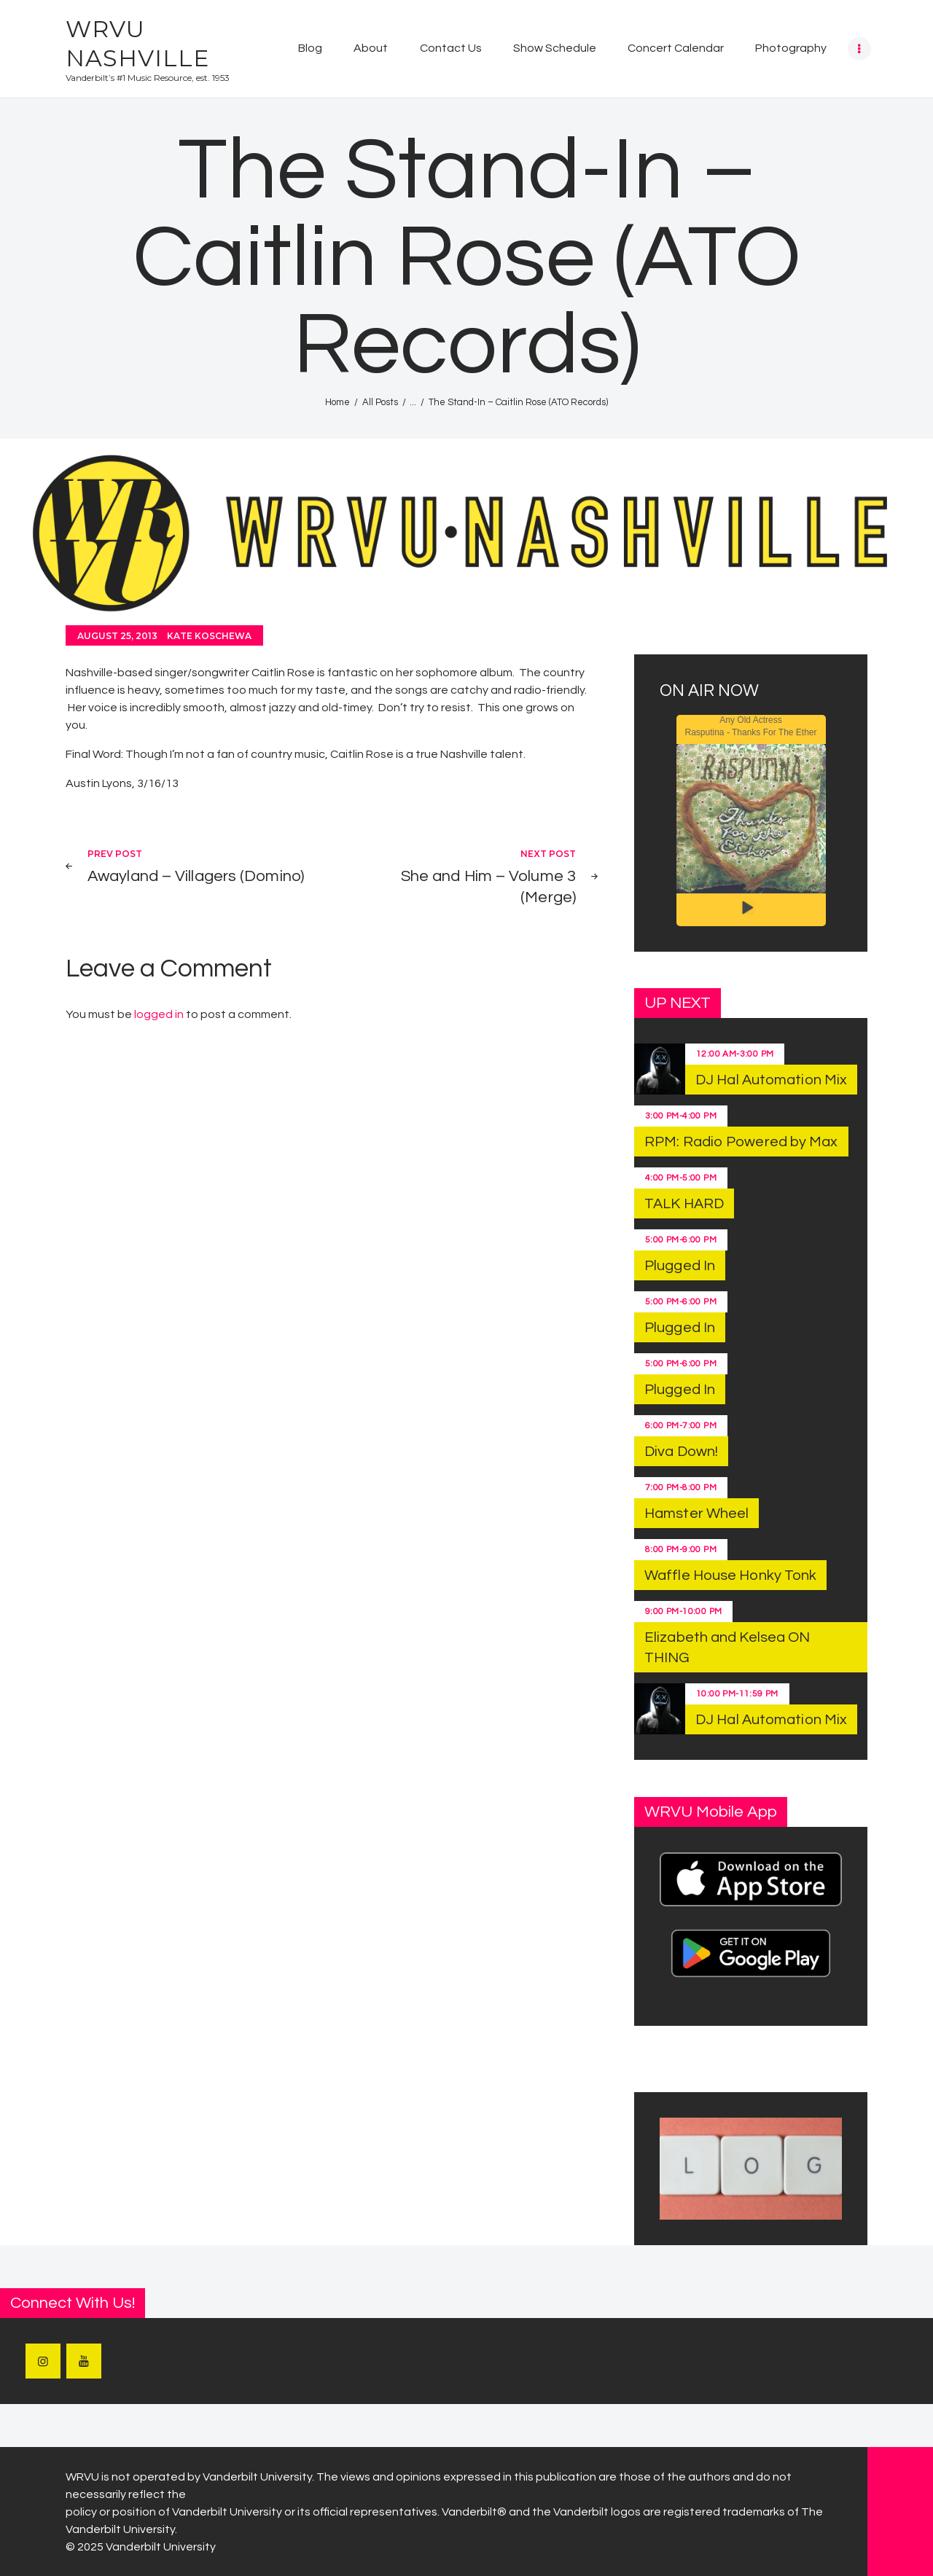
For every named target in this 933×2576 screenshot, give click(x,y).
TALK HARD (684, 1204)
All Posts (380, 402)
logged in (159, 1014)
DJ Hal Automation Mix (771, 1080)
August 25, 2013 (117, 635)
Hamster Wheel (696, 1513)
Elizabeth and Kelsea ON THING (727, 1647)
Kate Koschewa (209, 635)
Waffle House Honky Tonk (730, 1575)
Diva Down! (681, 1451)
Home (337, 402)
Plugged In (679, 1265)
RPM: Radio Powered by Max (741, 1142)
